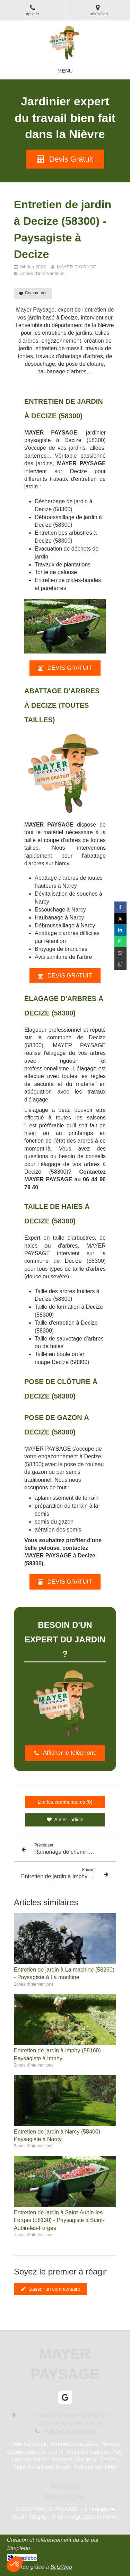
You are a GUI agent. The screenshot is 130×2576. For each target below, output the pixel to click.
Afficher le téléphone (70, 2431)
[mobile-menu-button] (64, 70)
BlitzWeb (61, 2567)
